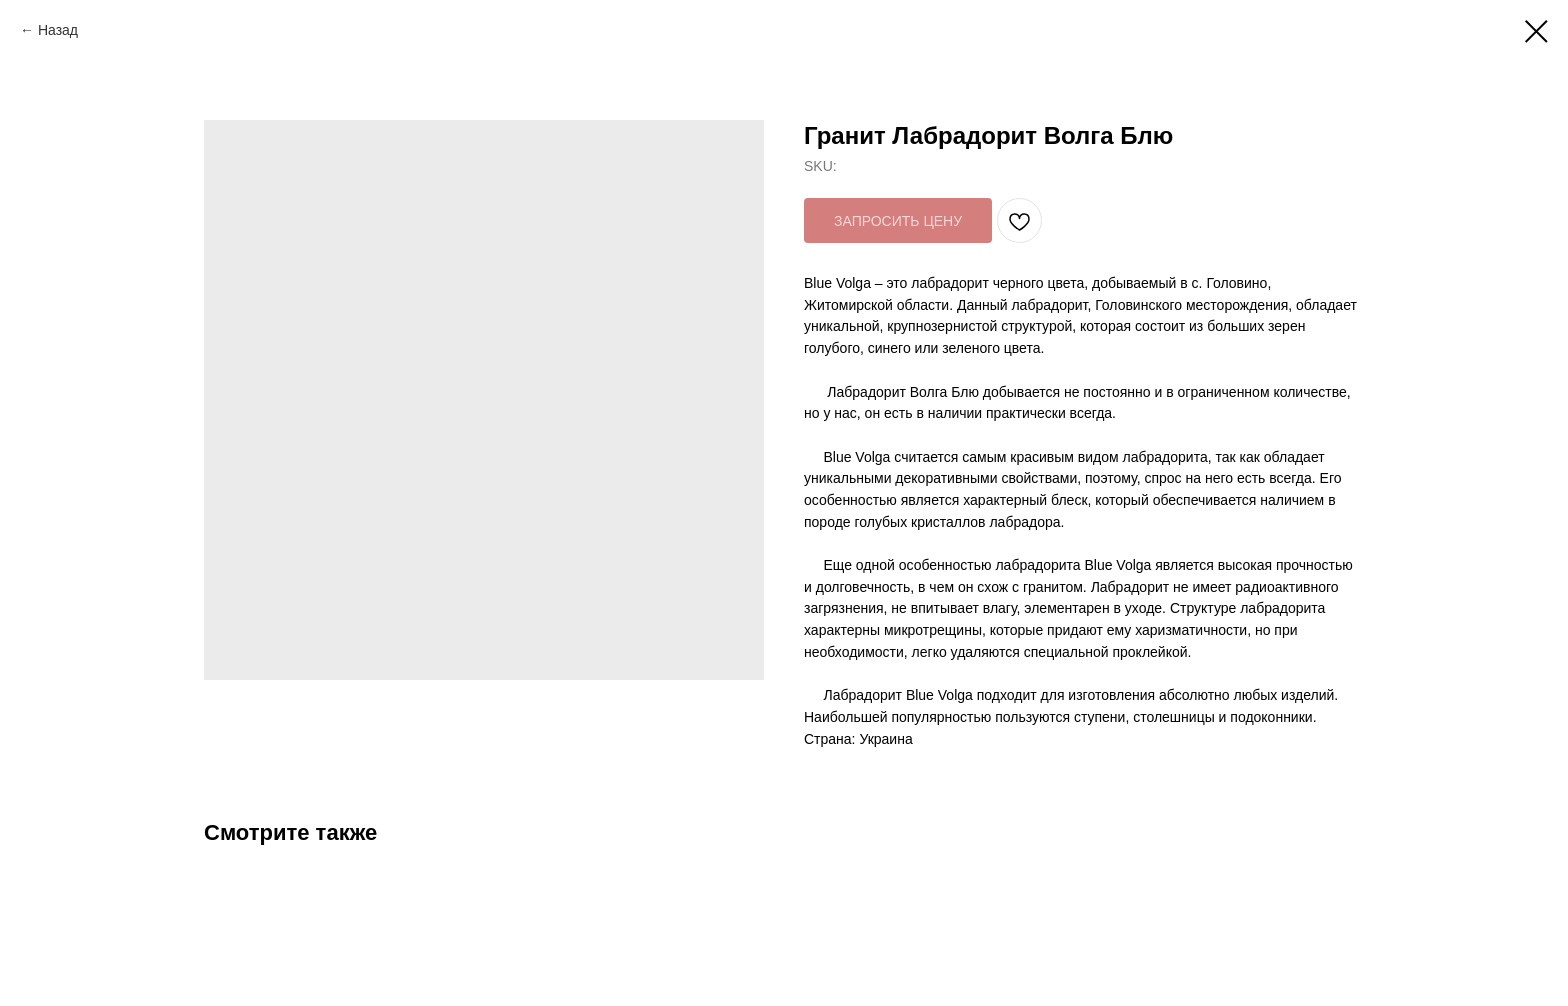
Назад (58, 30)
